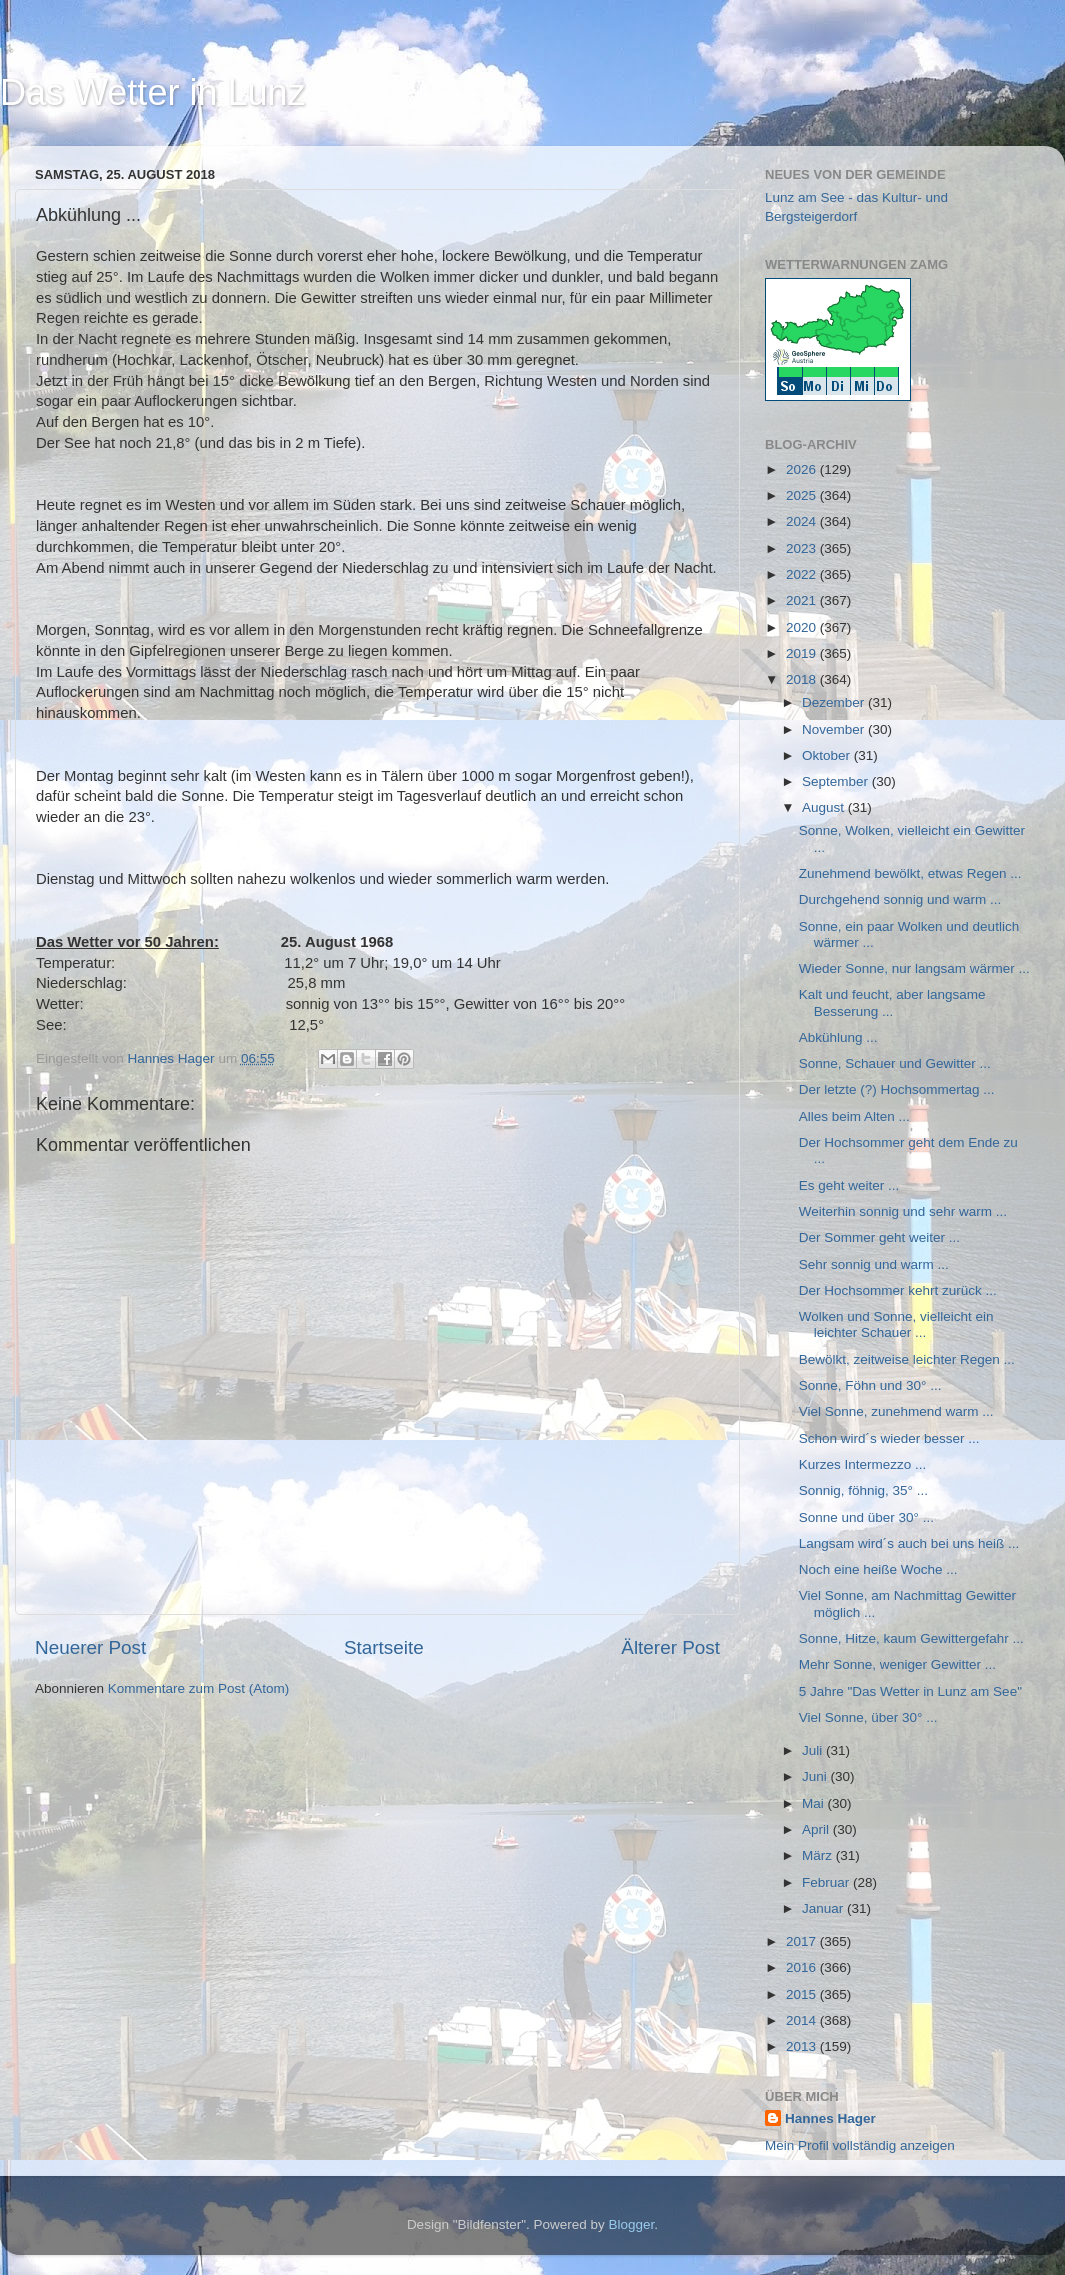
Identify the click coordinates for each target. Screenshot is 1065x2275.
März (819, 1855)
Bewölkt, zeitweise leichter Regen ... (907, 1359)
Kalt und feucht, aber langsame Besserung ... (892, 1002)
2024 (803, 521)
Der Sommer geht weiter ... (879, 1237)
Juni (816, 1776)
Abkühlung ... (838, 1037)
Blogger (632, 2224)
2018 (803, 679)
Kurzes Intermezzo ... (863, 1464)
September (837, 781)
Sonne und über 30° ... (866, 1517)
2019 (803, 653)
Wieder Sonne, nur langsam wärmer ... (914, 968)
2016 (803, 1967)
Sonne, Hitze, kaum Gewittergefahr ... (911, 1638)
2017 (803, 1941)
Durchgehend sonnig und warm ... (900, 899)
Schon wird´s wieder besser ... (889, 1438)
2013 (803, 2046)
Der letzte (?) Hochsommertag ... (897, 1089)
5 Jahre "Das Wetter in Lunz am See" (910, 1691)
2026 (803, 469)
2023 (803, 548)
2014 (803, 2020)
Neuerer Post (90, 1647)
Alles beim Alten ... (854, 1116)
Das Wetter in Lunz (152, 92)
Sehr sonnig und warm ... (874, 1264)
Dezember (835, 702)
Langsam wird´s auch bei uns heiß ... (909, 1543)
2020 (803, 627)
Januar (824, 1908)
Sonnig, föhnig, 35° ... (863, 1490)
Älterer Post (670, 1647)
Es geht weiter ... (849, 1185)
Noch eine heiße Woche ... (878, 1569)
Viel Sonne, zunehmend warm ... (896, 1411)
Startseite (384, 1647)
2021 (803, 600)
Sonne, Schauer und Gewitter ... (895, 1063)
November (835, 729)
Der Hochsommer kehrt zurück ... (898, 1290)
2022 (803, 574)
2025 (803, 495)
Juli (814, 1750)
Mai (815, 1803)
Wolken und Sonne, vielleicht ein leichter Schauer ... (896, 1324)
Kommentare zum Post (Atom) (199, 1688)
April (817, 1829)
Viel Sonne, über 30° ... (868, 1717)
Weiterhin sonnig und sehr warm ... (903, 1211)
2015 (803, 1994)
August (825, 807)
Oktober (828, 755)
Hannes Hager (830, 2118)
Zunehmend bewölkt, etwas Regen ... (910, 873)
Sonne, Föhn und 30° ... (870, 1385)
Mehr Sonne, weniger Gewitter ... (897, 1664)
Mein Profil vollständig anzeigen (860, 2145)
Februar (827, 1882)
